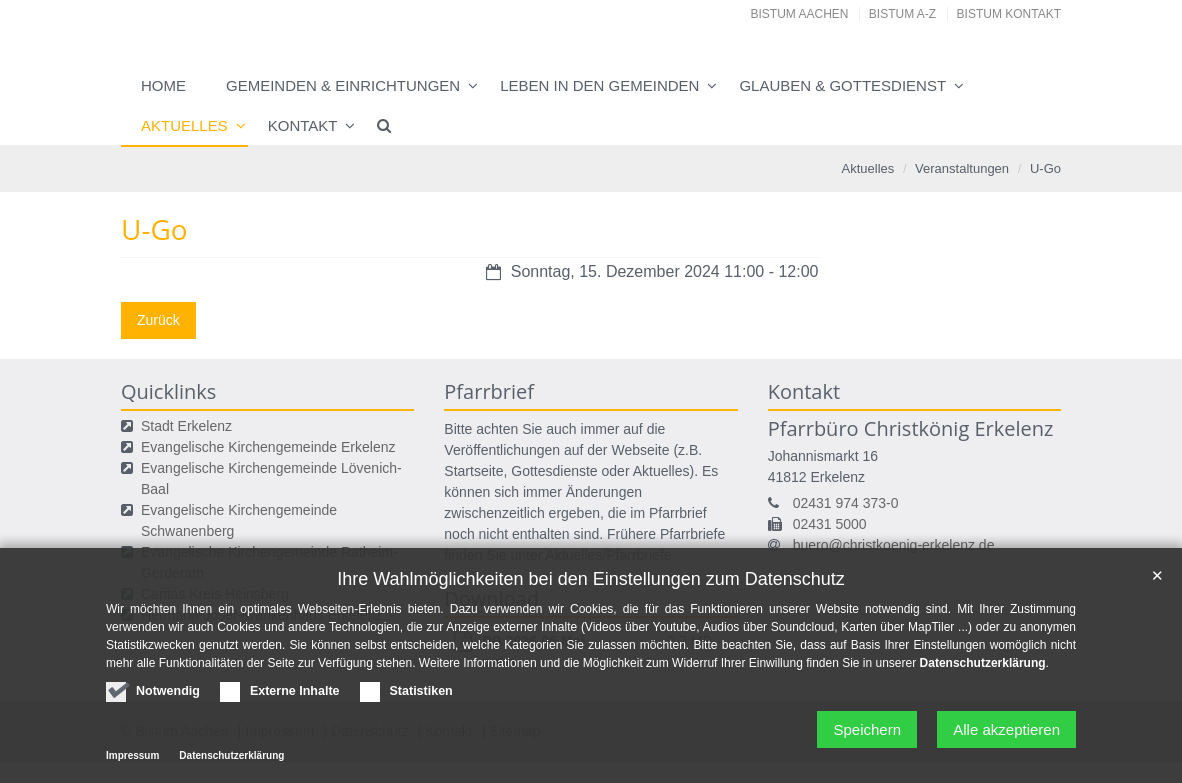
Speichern (867, 734)
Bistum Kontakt (1009, 14)
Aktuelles (184, 125)
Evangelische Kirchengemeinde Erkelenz (268, 447)
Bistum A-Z (902, 14)
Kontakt (303, 125)
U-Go (1045, 168)
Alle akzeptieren (1006, 734)
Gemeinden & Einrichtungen (343, 85)
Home (163, 85)
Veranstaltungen (962, 168)
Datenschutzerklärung (983, 668)
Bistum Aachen (800, 14)
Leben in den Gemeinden (599, 85)
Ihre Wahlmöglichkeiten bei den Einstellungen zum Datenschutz (591, 584)
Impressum (132, 760)
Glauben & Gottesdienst (842, 85)
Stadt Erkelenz (186, 426)
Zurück (158, 320)
